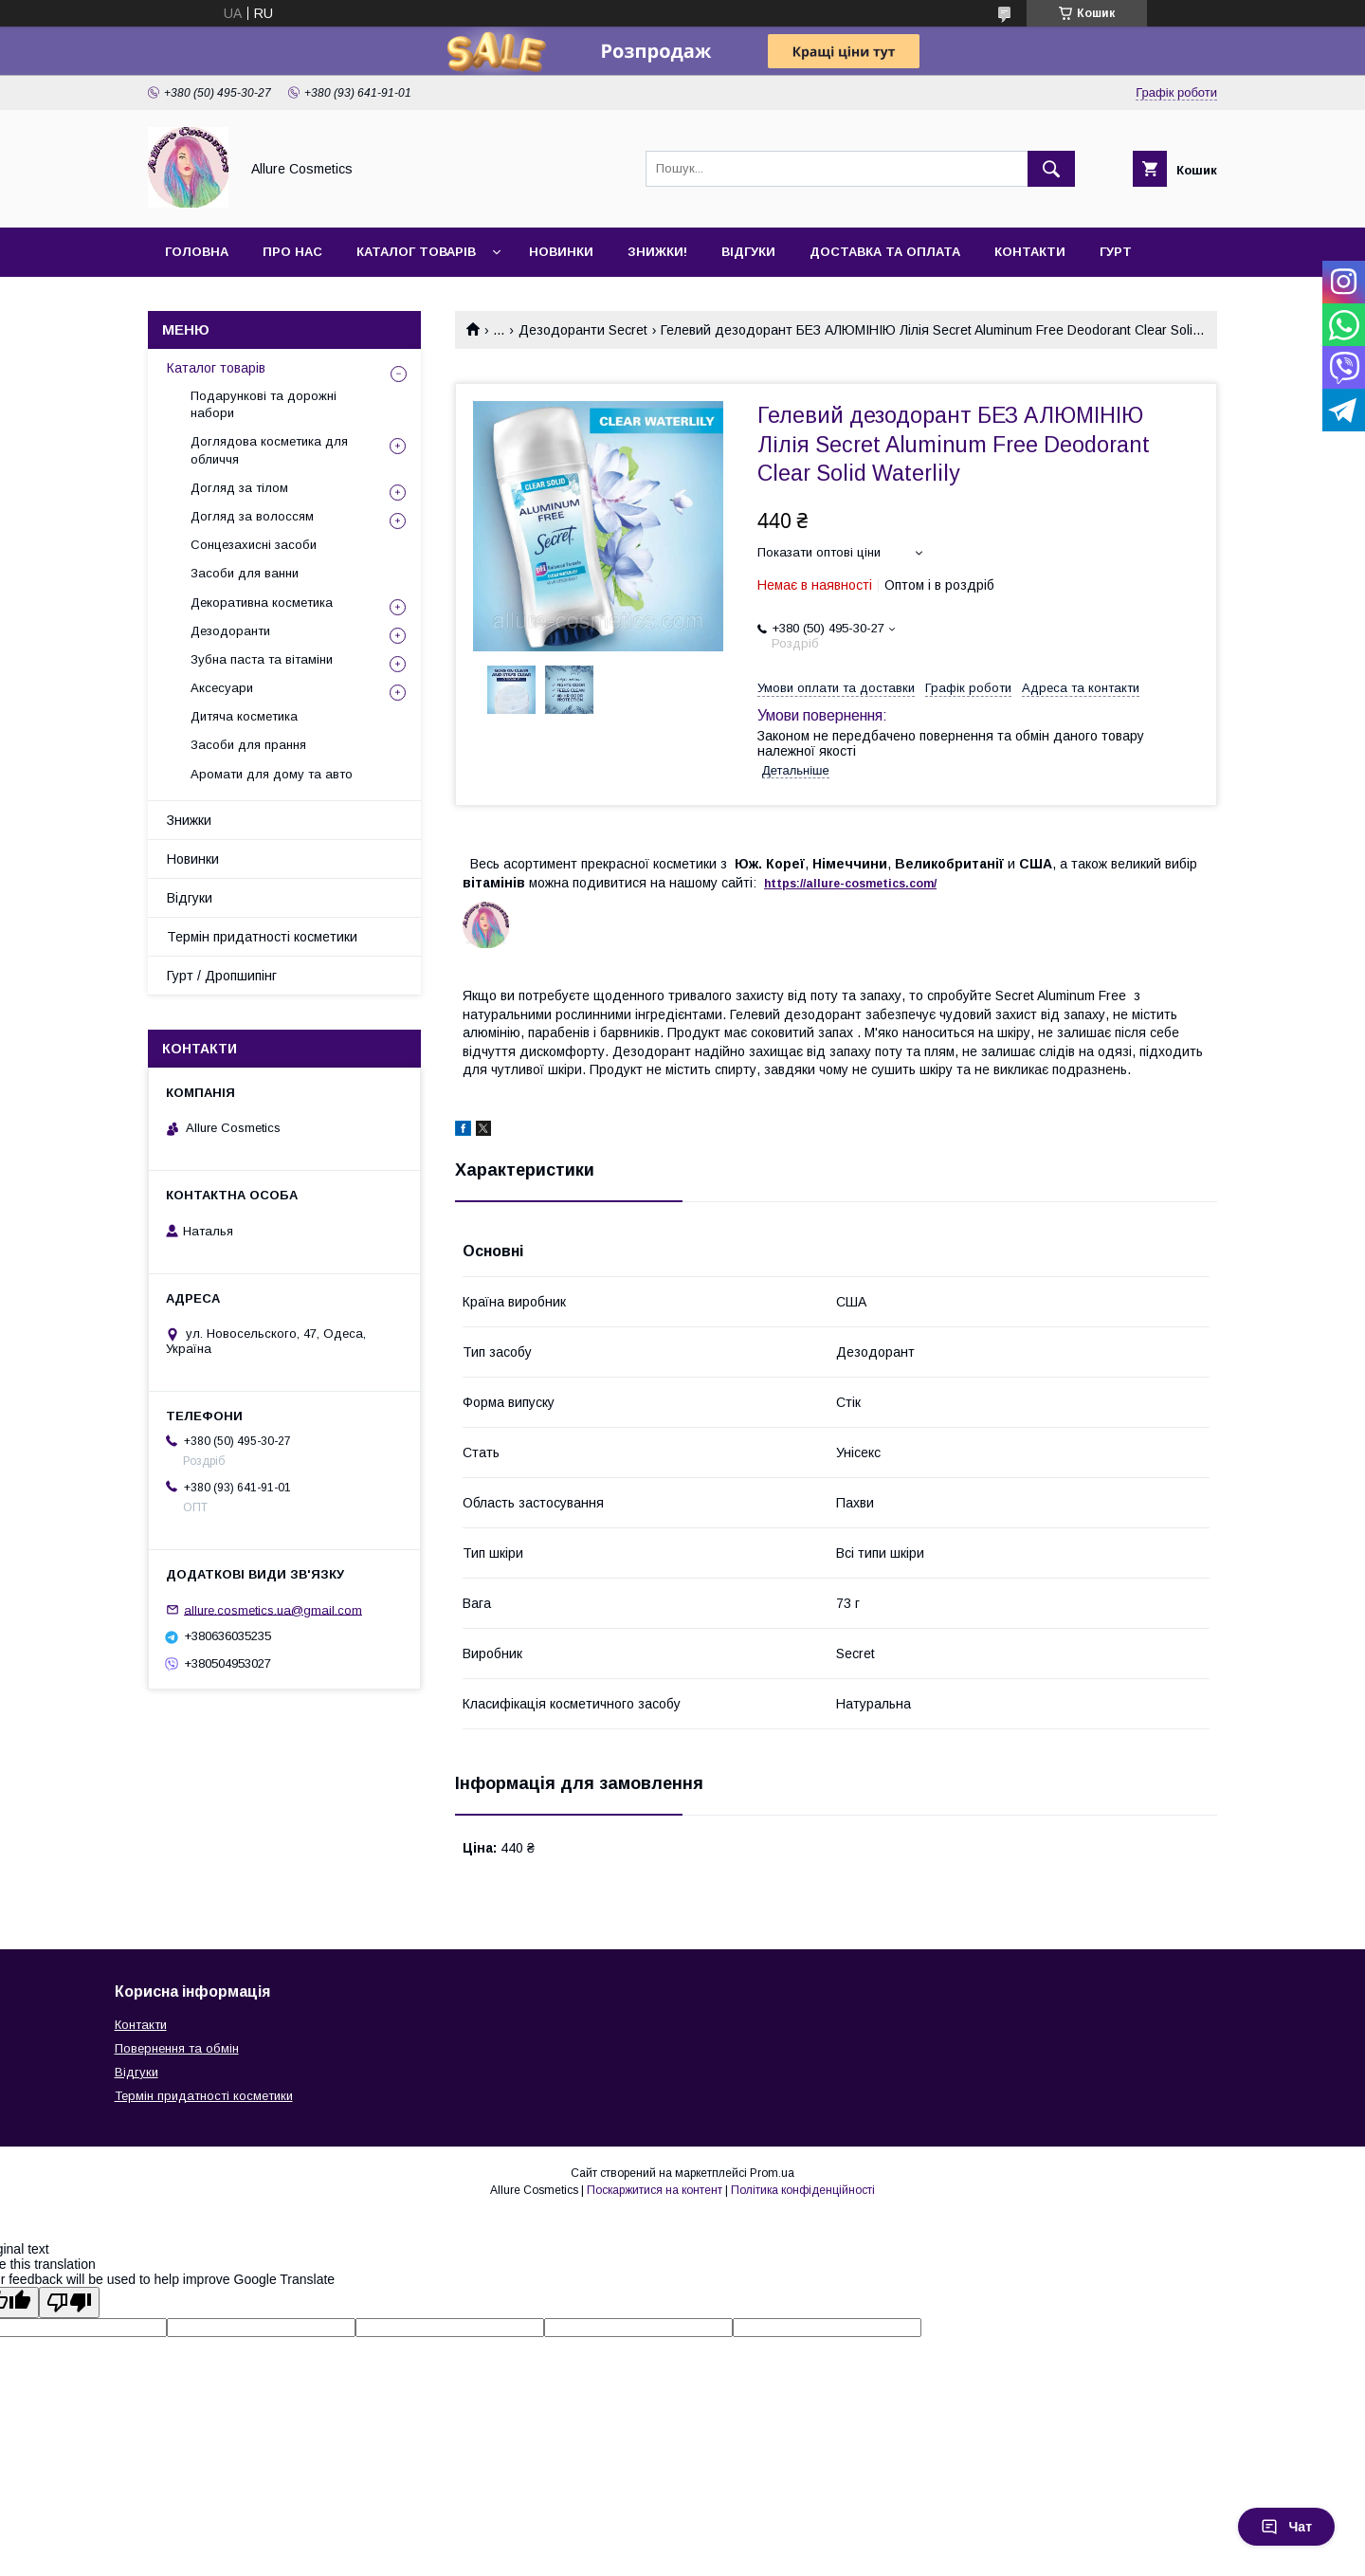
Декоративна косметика (262, 602)
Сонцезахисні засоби (254, 545)
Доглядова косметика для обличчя (269, 450)
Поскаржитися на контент (654, 2190)
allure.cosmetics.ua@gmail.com (273, 1609)
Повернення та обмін (177, 2048)
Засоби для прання (248, 745)
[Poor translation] (69, 2302)
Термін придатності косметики (262, 936)
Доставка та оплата (885, 252)
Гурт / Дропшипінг (222, 975)
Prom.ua (772, 2173)
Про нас (292, 252)
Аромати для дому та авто (272, 774)
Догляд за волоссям (252, 516)
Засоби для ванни (245, 573)
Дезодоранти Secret (583, 330)
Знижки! (657, 252)
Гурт (1116, 252)
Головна (196, 252)
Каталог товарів (416, 252)
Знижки (189, 820)
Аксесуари (222, 688)
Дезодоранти (230, 631)
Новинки (561, 252)
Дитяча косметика (244, 716)
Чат (1286, 2526)
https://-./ (850, 883)
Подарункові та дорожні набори (264, 404)
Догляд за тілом (239, 488)
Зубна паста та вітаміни (262, 659)
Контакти (1029, 252)
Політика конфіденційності (803, 2190)
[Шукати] (1051, 169)
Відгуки (748, 252)
